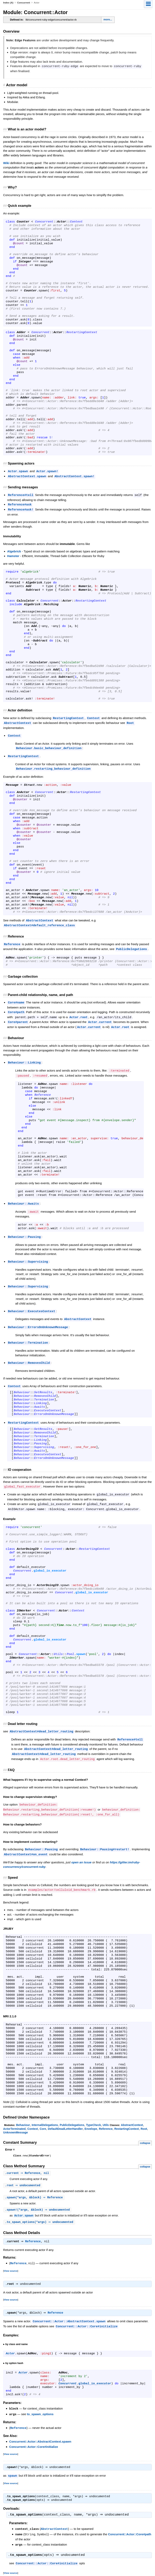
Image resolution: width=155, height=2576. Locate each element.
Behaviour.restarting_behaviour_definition (53, 766)
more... (108, 19)
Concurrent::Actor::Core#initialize (86, 2317)
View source (11, 2261)
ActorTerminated (14, 2118)
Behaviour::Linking (24, 1058)
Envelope (91, 2118)
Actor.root (78, 1013)
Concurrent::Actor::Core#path (129, 2523)
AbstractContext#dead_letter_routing (41, 1723)
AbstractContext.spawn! (74, 476)
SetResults (43, 1386)
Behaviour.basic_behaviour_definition (49, 746)
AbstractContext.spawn (27, 476)
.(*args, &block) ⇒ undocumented (38, 2200)
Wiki (6, 162)
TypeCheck (93, 2114)
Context (76, 222)
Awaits (39, 1400)
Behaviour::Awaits (23, 1199)
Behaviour (22, 1386)
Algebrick (14, 550)
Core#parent (18, 1018)
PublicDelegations (131, 946)
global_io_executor (50, 1563)
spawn (80, 1646)
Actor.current (100, 1018)
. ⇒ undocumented (23, 2175)
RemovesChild (45, 1389)
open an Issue (81, 1852)
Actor (10, 2344)
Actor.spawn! (47, 471)
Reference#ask (20, 504)
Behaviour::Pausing (24, 1232)
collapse (145, 2132)
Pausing (40, 1437)
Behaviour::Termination (28, 1336)
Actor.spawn (18, 471)
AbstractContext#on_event (26, 1844)
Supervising (44, 1440)
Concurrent (23, 2)
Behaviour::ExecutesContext (31, 1305)
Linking (40, 1396)
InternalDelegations (45, 2114)
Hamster (13, 554)
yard (85, 2569)
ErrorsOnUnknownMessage (54, 1407)
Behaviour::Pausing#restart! (104, 1840)
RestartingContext (81, 332)
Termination (44, 1393)
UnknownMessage (15, 2122)
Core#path (16, 1009)
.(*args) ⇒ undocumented (39, 2213)
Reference (12, 941)
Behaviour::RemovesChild (29, 1356)
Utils (58, 1646)
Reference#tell (21, 494)
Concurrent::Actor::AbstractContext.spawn (69, 2312)
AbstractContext (17, 721)
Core (43, 2118)
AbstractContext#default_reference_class (39, 923)
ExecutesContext (47, 1404)
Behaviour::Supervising (28, 1256)
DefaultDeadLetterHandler (65, 2118)
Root (130, 721)
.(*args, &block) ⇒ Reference (34, 2188)
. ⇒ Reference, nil (27, 2163)
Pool (70, 1646)
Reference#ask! (21, 508)
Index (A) (8, 2)
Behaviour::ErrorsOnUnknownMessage (38, 1321)
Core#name (16, 999)
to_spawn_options (40, 2404)
